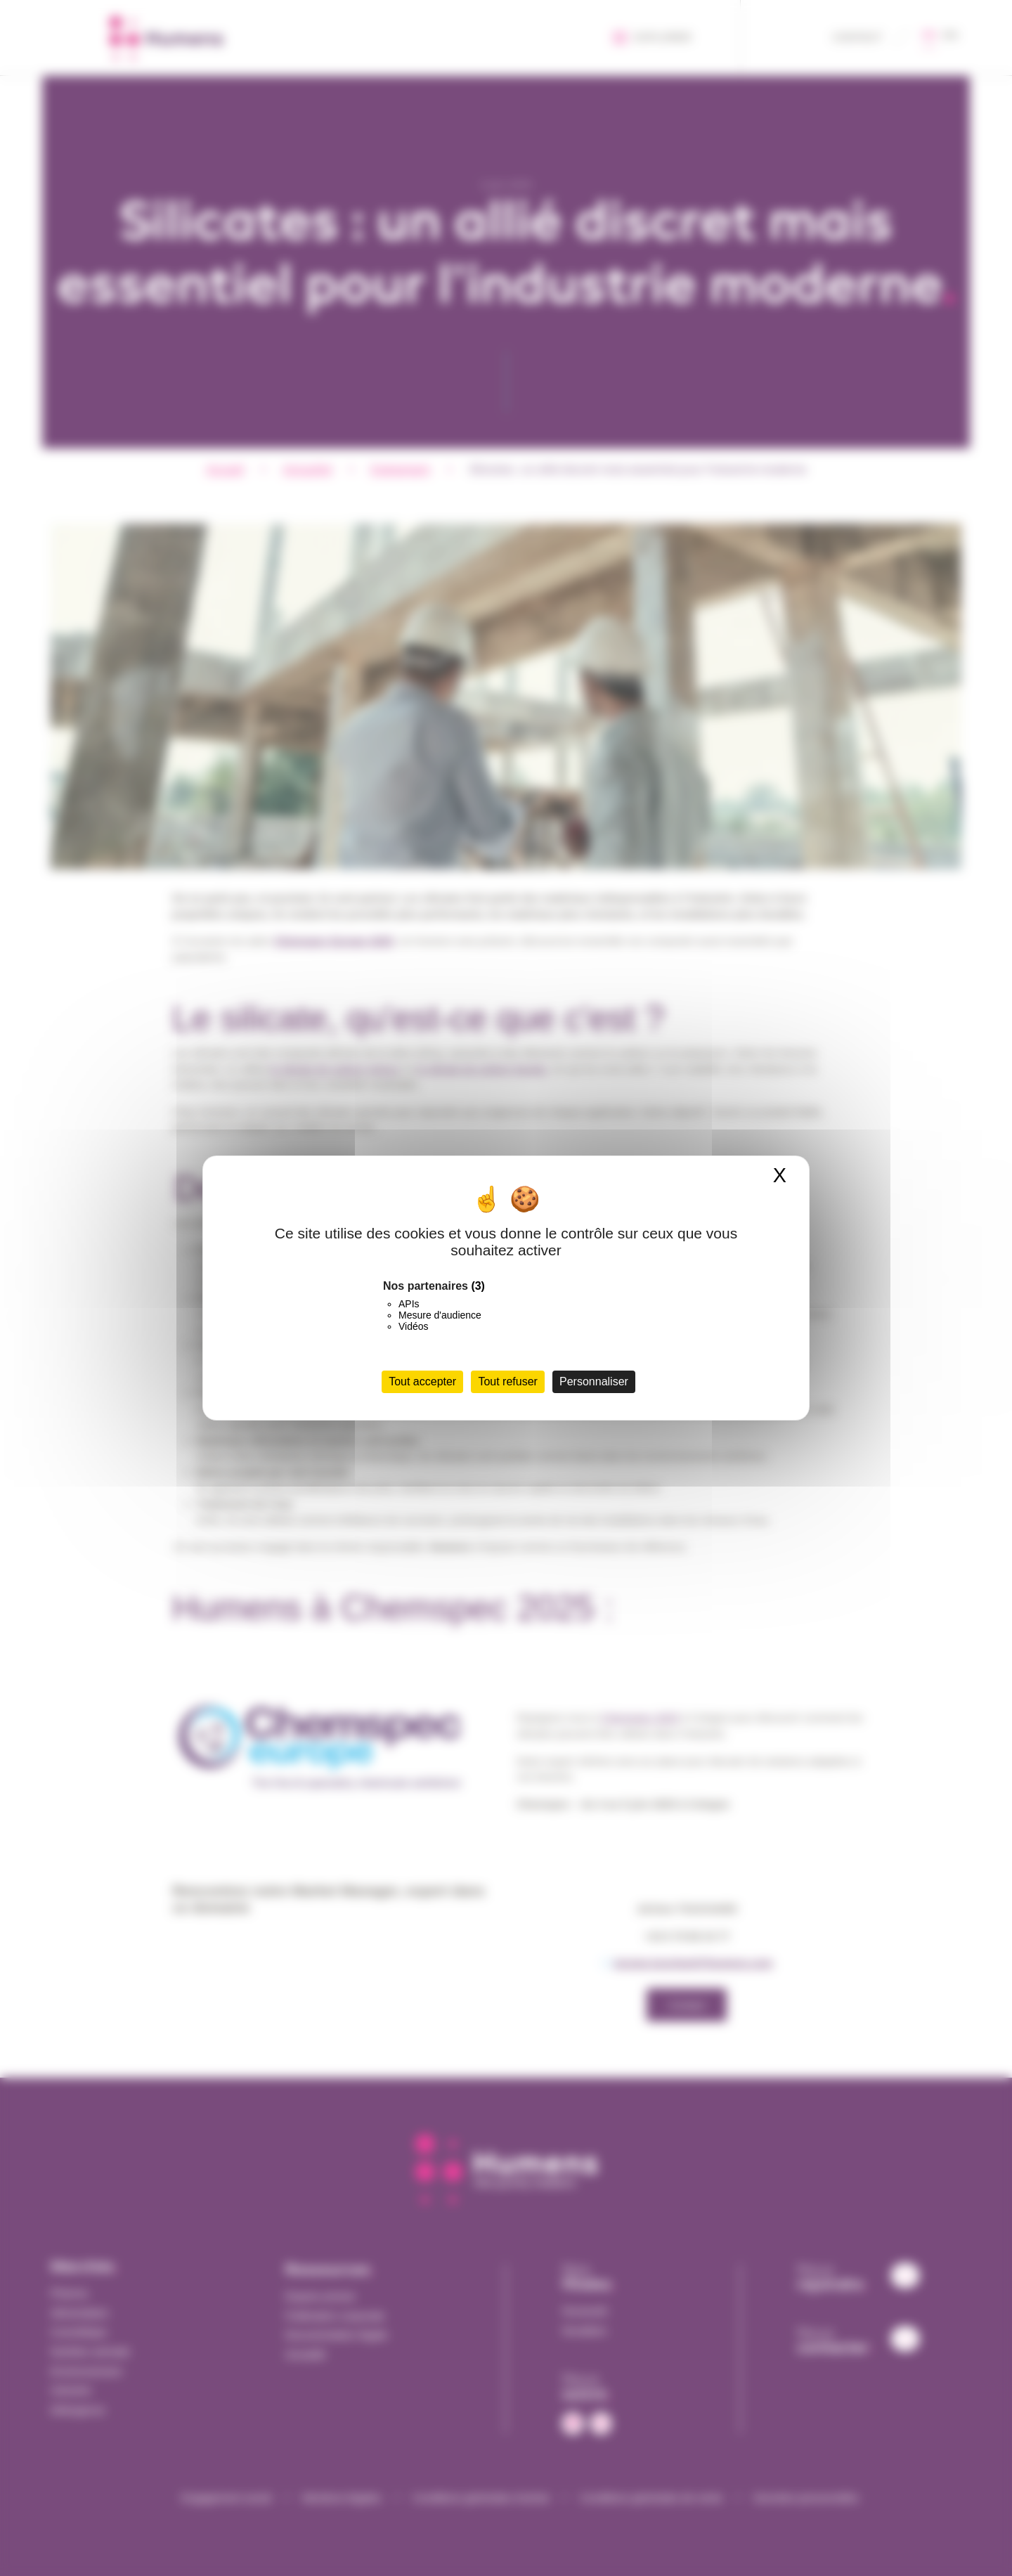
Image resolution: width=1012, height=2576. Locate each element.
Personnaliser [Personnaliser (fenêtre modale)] (593, 1381)
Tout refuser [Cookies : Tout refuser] (507, 1381)
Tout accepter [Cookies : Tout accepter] (422, 1381)
